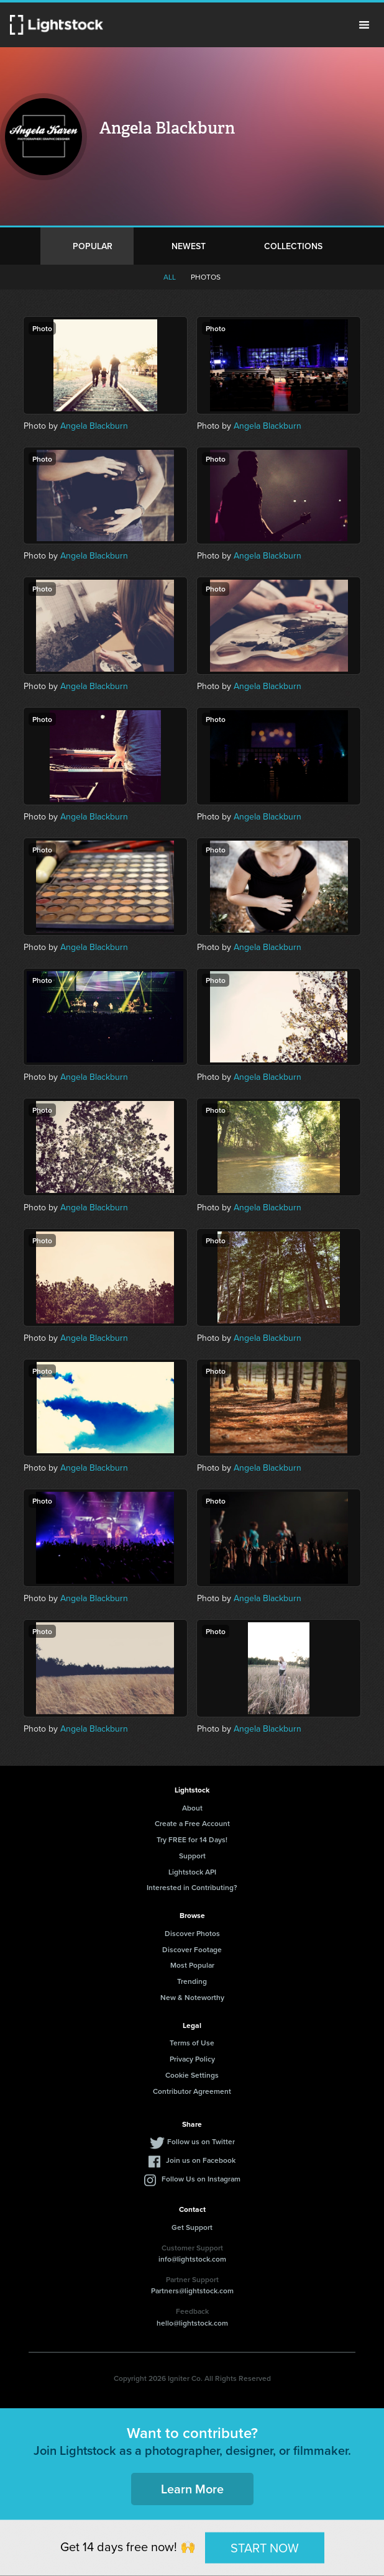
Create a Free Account (192, 1823)
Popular (92, 246)
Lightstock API (192, 1871)
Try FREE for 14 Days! (192, 1839)
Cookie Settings (192, 2075)
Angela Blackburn (94, 425)
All (169, 277)
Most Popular (192, 1965)
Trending (192, 1981)
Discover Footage (192, 1949)
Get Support (192, 2227)
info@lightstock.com (192, 2259)
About (192, 1807)
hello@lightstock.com (192, 2323)
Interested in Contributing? (192, 1887)
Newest (188, 246)
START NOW (265, 2547)
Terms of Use (192, 2042)
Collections (293, 246)
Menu (364, 25)
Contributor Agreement (192, 2091)
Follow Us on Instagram (201, 2178)
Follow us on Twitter (201, 2141)
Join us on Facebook (200, 2160)
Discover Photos (192, 1933)
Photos (206, 277)
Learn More (192, 2489)
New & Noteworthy (192, 1997)
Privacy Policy (192, 2058)
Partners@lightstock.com (192, 2290)
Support (192, 1855)
